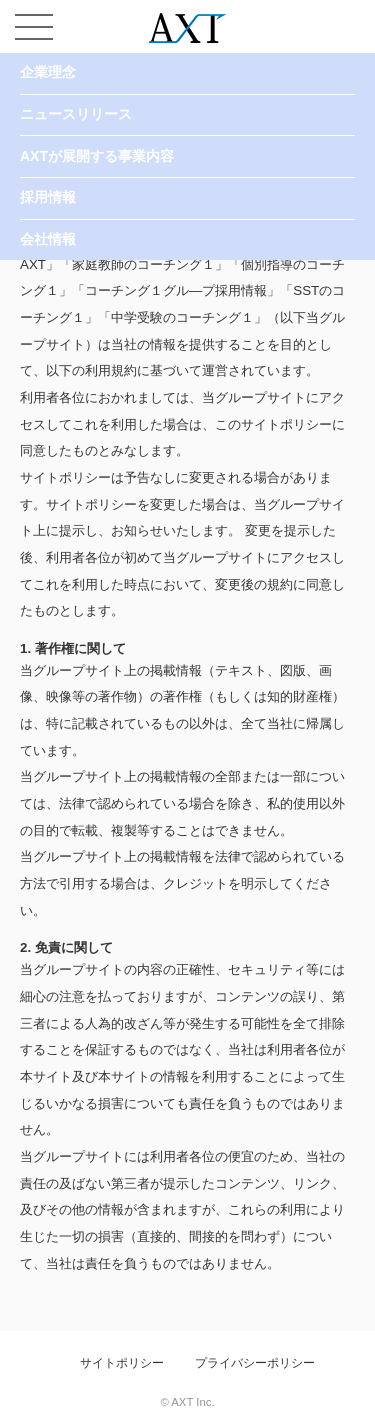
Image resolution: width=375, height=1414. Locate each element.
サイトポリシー (122, 1363)
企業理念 (48, 72)
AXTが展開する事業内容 (97, 156)
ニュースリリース (76, 114)
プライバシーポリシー (255, 1363)
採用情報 (48, 197)
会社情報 (48, 239)
